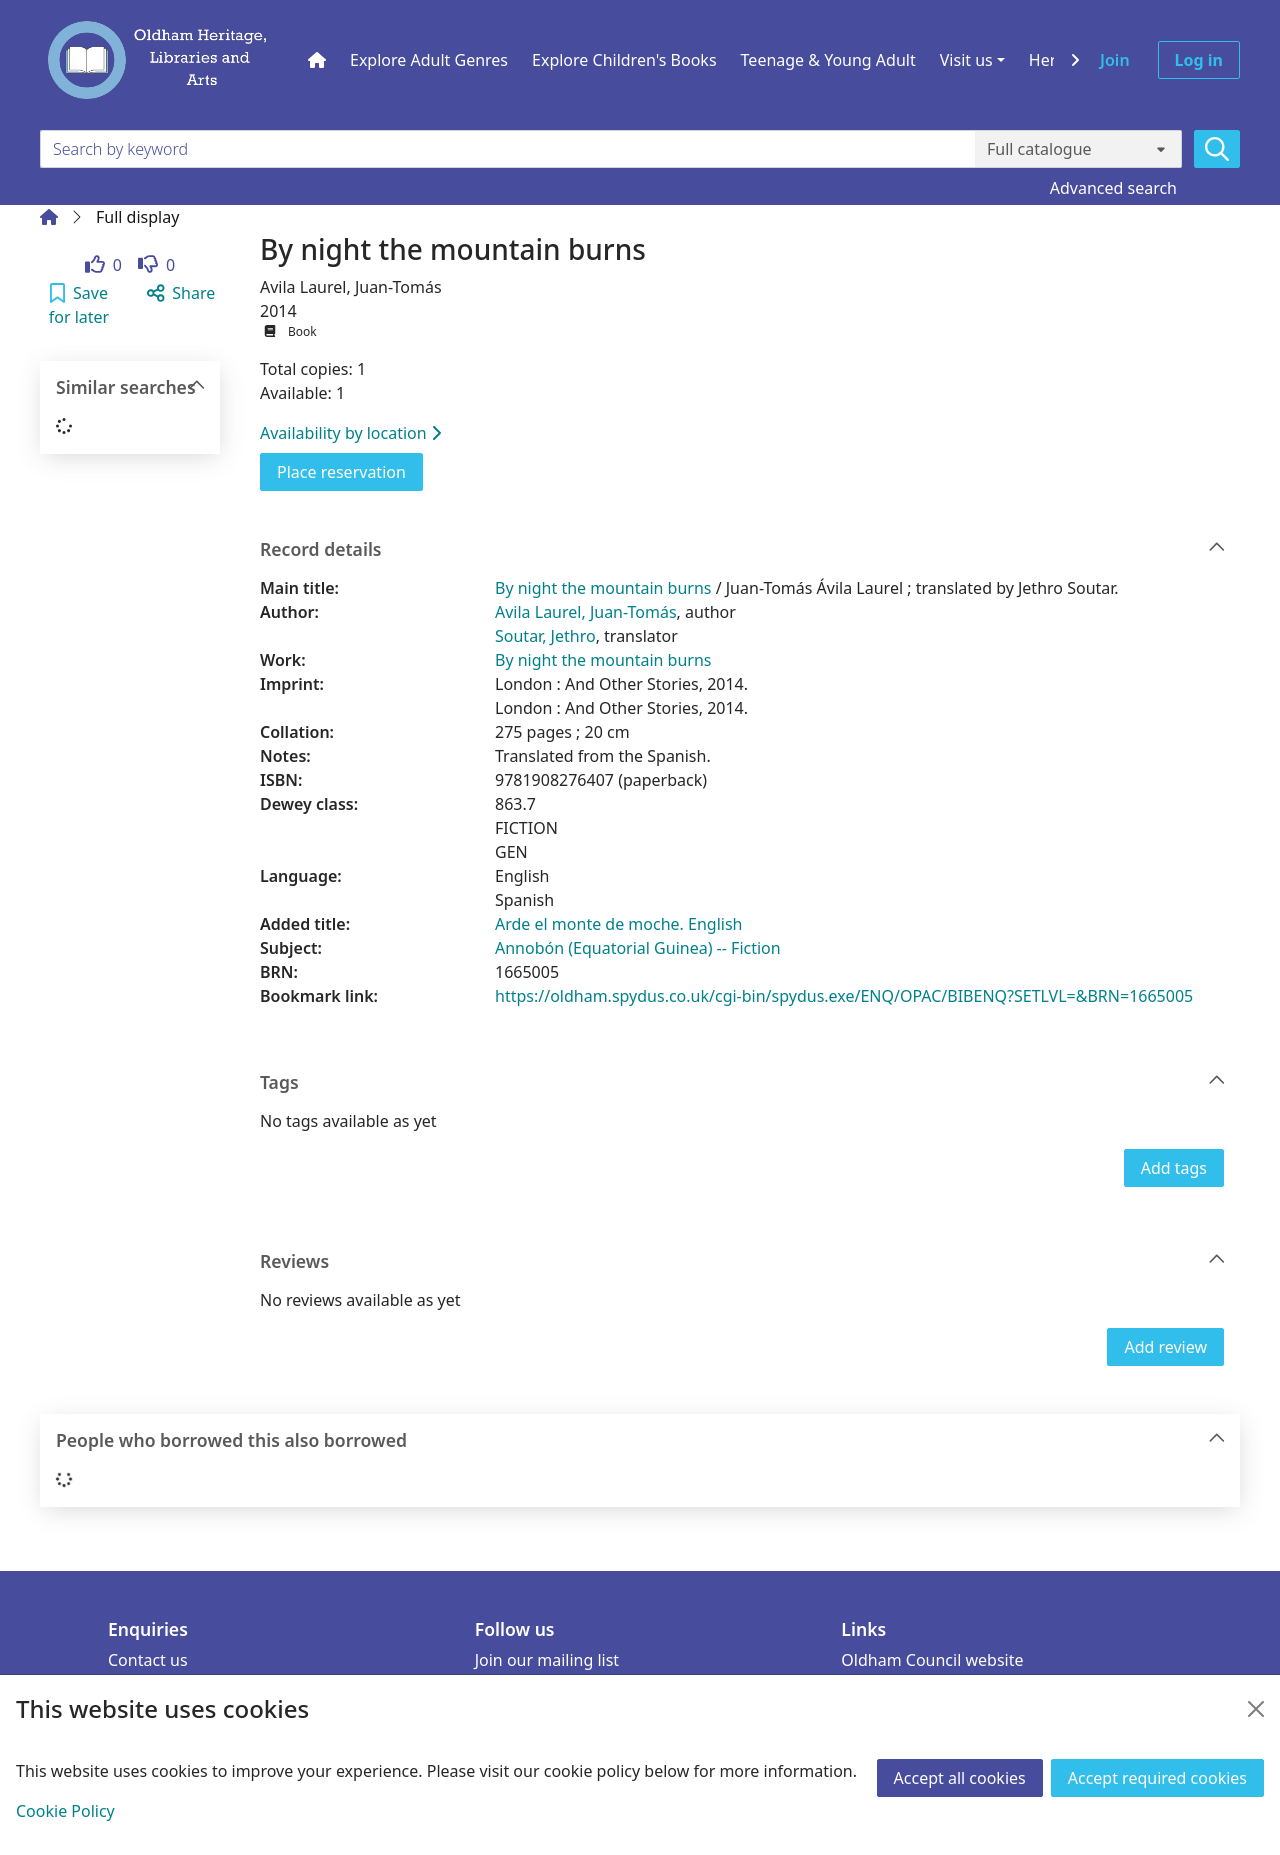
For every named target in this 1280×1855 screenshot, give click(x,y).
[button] (79, 305)
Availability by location (350, 433)
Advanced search (1113, 188)
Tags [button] (743, 1082)
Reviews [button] (743, 1261)
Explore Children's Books (624, 60)
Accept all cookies (960, 1778)
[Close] (1256, 1709)
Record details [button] (743, 549)
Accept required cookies (1157, 1778)
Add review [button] (1165, 1347)
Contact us (148, 1660)
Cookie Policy (65, 1811)
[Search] (1217, 149)
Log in (1199, 60)
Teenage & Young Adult (828, 60)
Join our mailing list (547, 1660)
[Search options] (1078, 149)
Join (1115, 60)
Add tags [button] (1174, 1168)
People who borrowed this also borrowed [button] (641, 1440)
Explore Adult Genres (429, 60)
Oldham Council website (932, 1660)
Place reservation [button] (350, 471)
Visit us (966, 60)
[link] (103, 265)
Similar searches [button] (131, 387)
